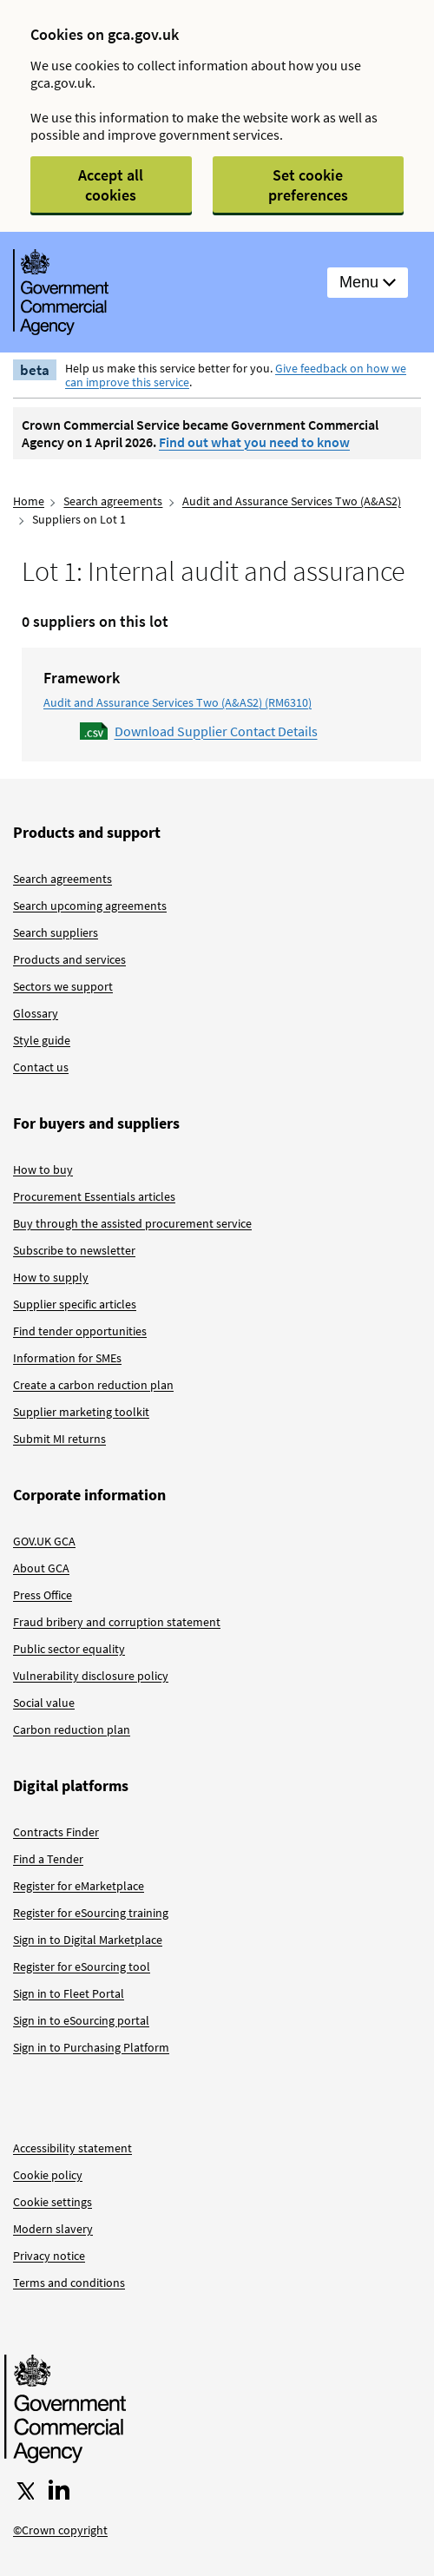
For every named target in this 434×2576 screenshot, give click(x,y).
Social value (44, 1702)
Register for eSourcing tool (81, 1966)
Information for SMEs (67, 1358)
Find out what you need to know (254, 442)
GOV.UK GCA (44, 1541)
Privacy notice (49, 2255)
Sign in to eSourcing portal (81, 2020)
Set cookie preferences (308, 185)
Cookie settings (52, 2202)
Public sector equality (69, 1649)
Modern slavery (53, 2229)
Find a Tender (48, 1859)
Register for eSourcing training (90, 1912)
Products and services (69, 959)
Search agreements (112, 501)
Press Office (42, 1595)
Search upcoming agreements (90, 905)
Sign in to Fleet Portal (68, 1993)
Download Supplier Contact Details (216, 731)
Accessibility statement (72, 2148)
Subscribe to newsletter (74, 1250)
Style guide (41, 1040)
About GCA (41, 1568)
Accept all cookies (110, 185)
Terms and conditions (69, 2282)
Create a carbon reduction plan (93, 1385)
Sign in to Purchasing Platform (91, 2047)
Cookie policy (47, 2175)
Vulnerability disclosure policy (90, 1675)
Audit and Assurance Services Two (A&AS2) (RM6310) (177, 702)
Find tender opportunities (80, 1331)
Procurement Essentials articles (94, 1196)
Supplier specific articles (74, 1304)
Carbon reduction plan (71, 1729)
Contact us (41, 1067)
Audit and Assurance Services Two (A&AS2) (291, 501)
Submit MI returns (59, 1438)
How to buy (43, 1169)
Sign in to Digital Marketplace (87, 1939)
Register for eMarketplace (78, 1886)
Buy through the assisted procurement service (132, 1223)
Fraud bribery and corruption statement (116, 1622)
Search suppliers (55, 932)
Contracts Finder (56, 1832)
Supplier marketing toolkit (81, 1412)
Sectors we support (63, 986)
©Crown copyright (60, 2530)
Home (28, 501)
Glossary (35, 1013)
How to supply (51, 1277)
